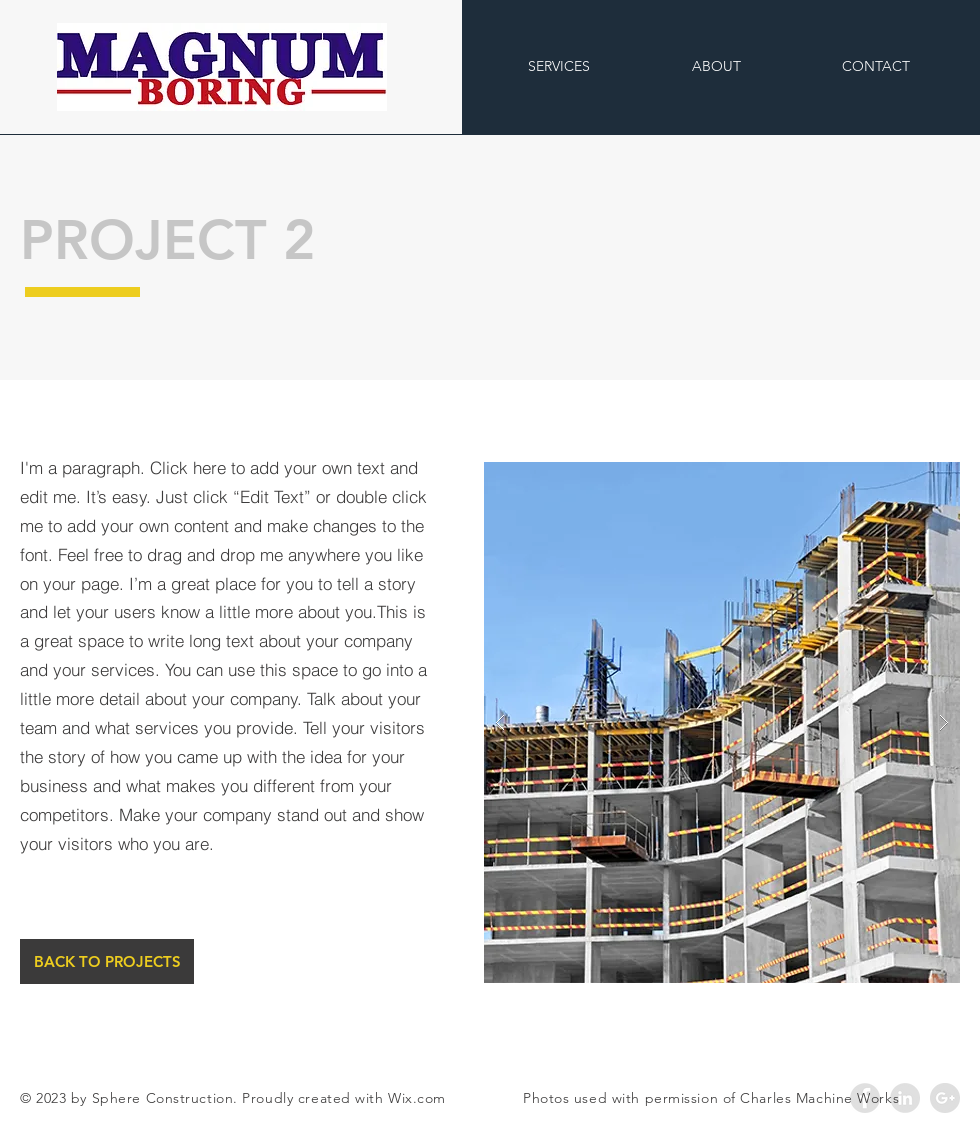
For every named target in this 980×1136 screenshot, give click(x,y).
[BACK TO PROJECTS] (107, 961)
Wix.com (417, 1098)
